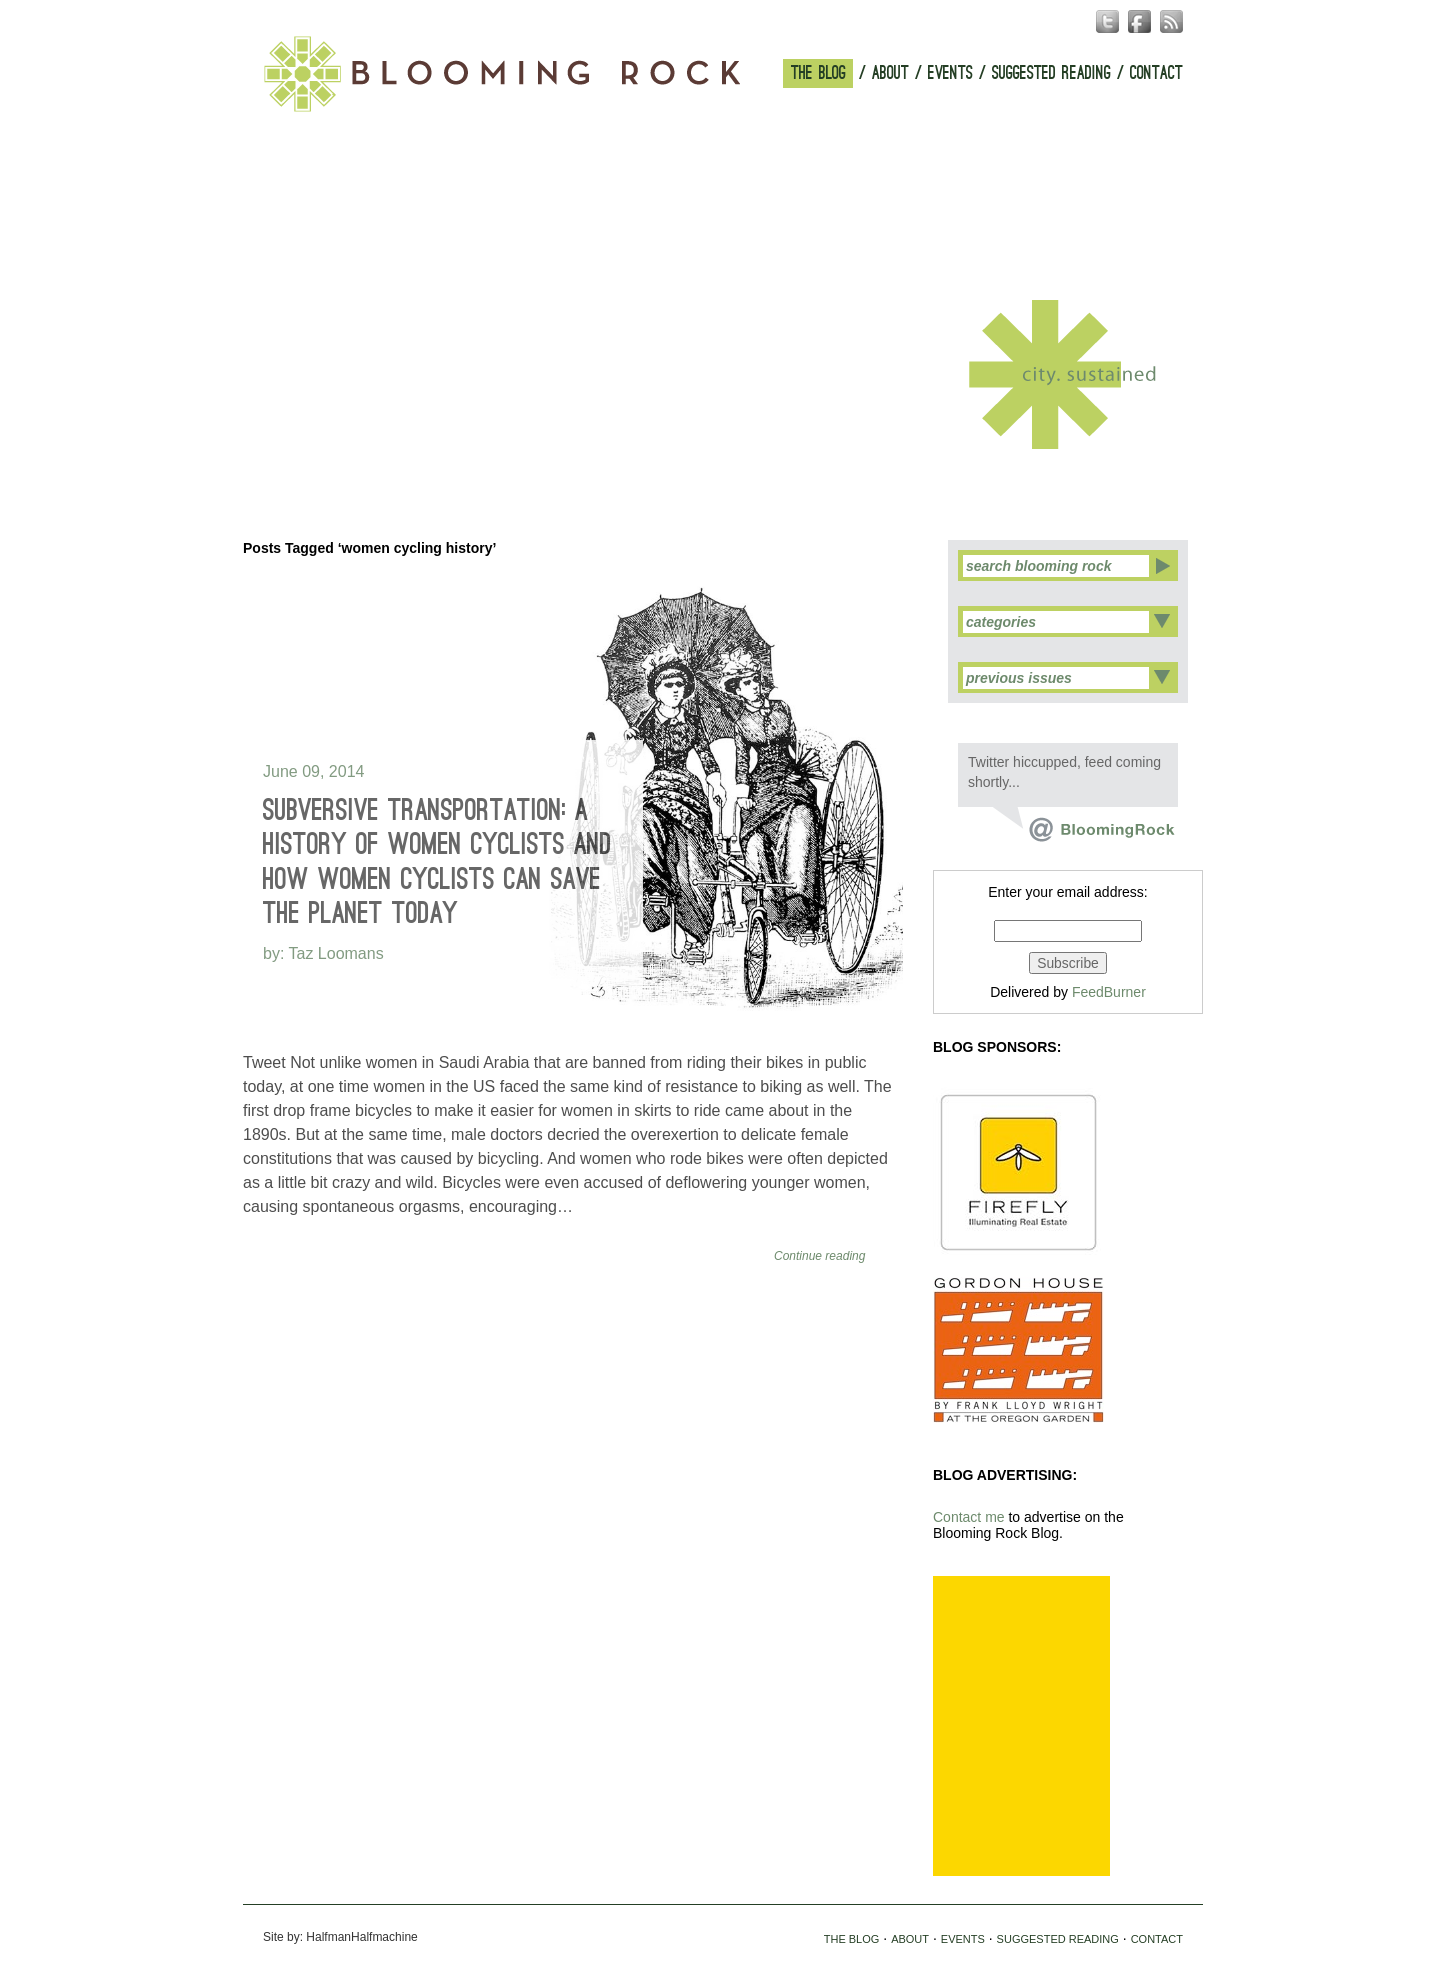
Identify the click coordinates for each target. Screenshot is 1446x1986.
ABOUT (890, 73)
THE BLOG (818, 73)
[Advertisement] (1021, 1726)
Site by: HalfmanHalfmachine (340, 1937)
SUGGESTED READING (1051, 73)
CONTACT (1156, 73)
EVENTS (950, 73)
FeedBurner (1109, 992)
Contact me (969, 1517)
